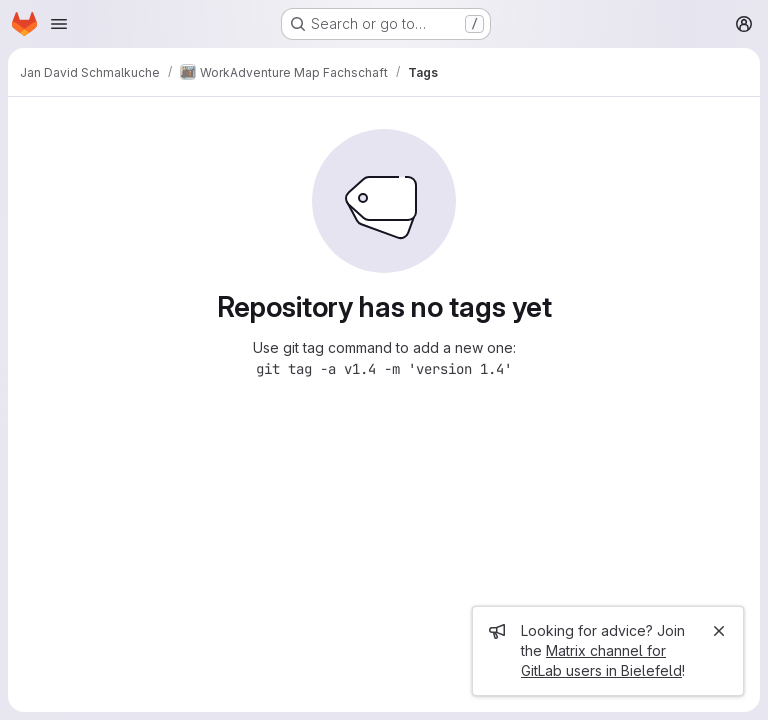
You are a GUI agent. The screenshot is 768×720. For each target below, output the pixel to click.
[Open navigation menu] (59, 24)
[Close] (719, 631)
